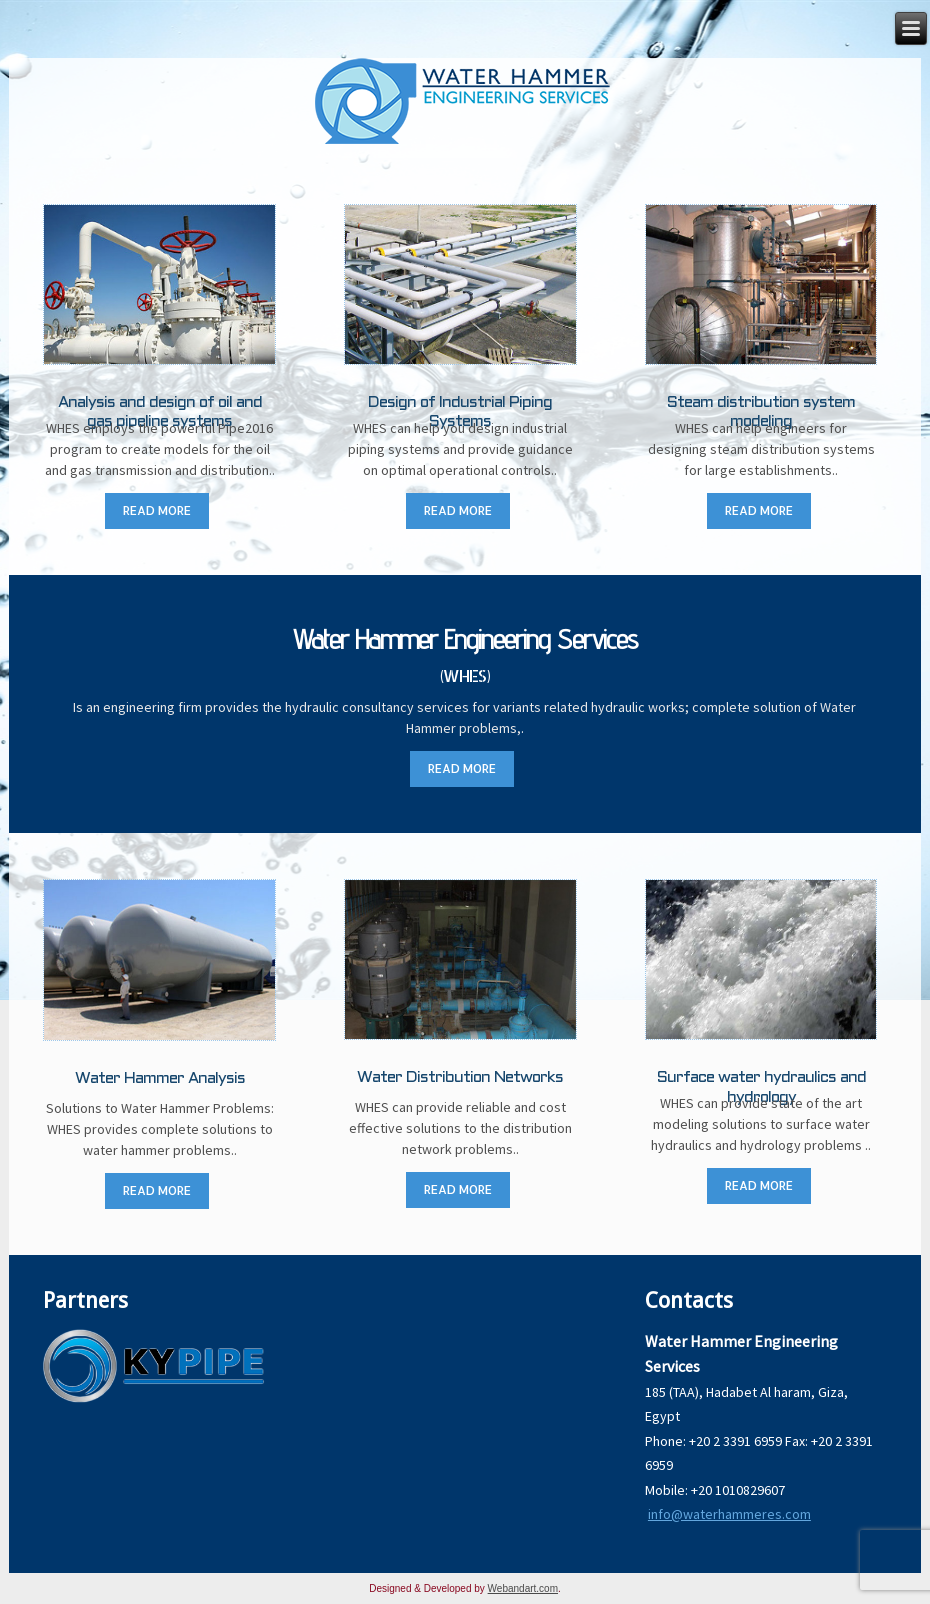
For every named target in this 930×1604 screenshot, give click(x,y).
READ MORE (157, 510)
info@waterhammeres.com (729, 1514)
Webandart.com (523, 1588)
